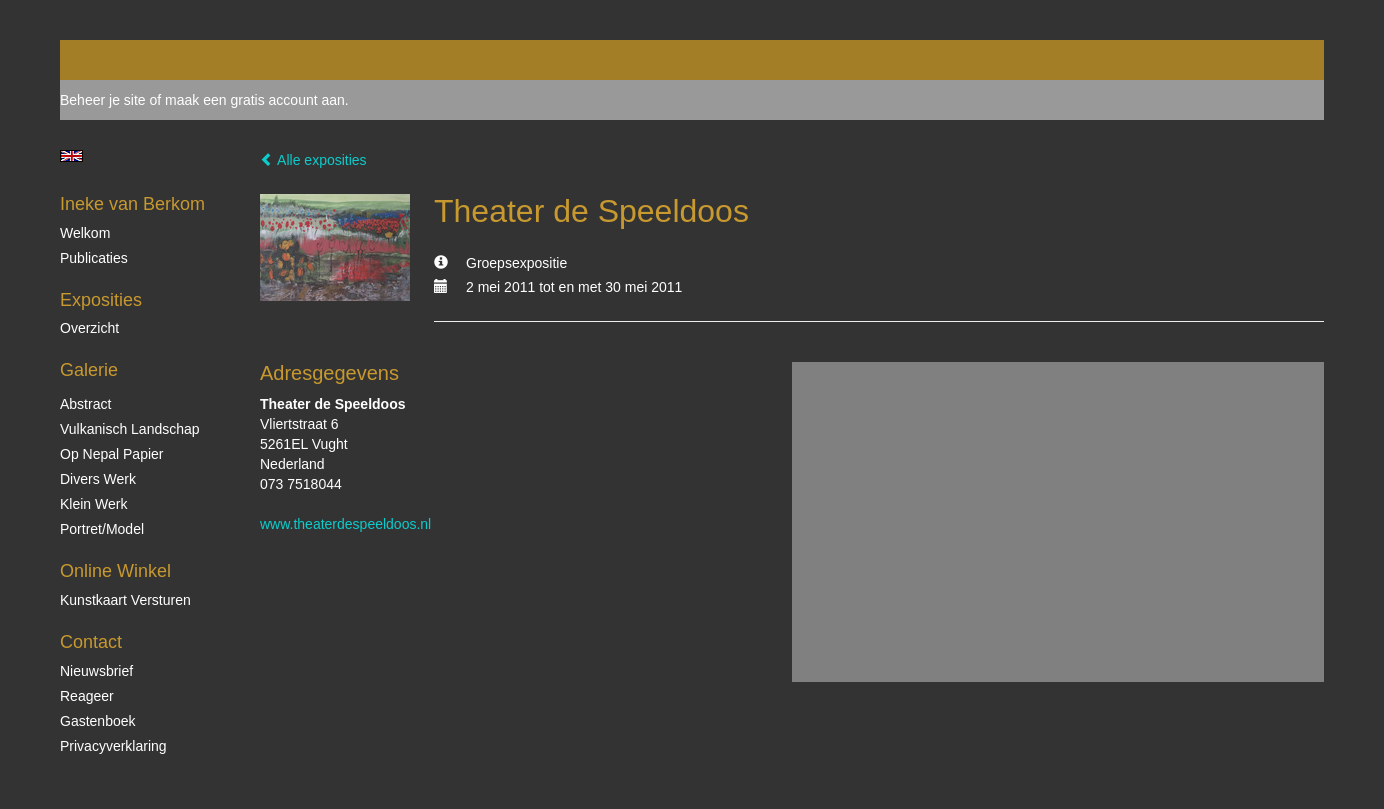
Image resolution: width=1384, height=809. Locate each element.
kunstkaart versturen (125, 600)
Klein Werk (93, 504)
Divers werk (98, 479)
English (71, 156)
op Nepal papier (112, 454)
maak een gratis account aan (255, 100)
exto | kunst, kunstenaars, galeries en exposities (116, 60)
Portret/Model (102, 529)
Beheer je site (103, 100)
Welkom (85, 233)
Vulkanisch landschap (130, 429)
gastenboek (98, 721)
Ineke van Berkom (132, 204)
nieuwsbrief (96, 671)
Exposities (101, 300)
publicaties (94, 258)
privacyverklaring (113, 746)
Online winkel (115, 571)
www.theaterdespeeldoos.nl (345, 524)
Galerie (89, 370)
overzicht (89, 328)
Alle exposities (313, 160)
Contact (91, 642)
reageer (87, 696)
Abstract (85, 404)
